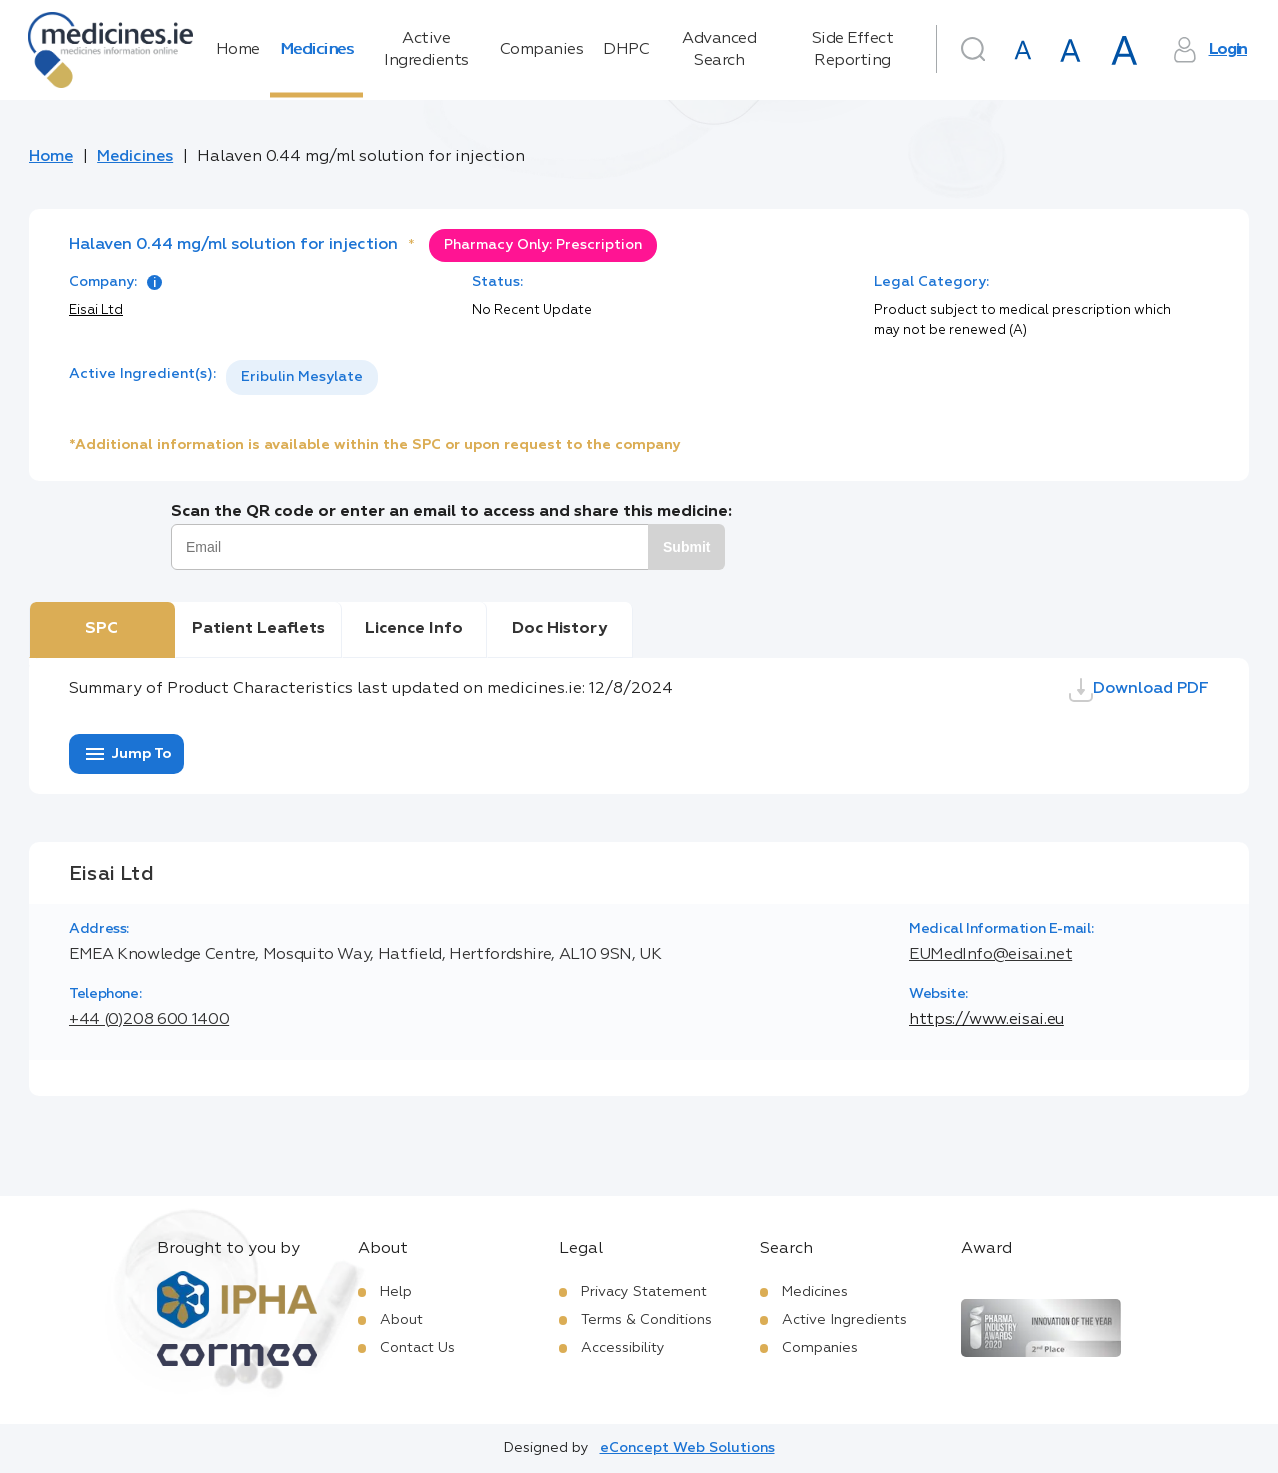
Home (238, 50)
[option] (302, 377)
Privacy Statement (644, 1292)
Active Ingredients (426, 50)
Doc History (559, 629)
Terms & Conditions (646, 1320)
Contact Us (417, 1348)
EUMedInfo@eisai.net (990, 955)
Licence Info (414, 629)
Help (396, 1292)
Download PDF (1139, 690)
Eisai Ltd (96, 310)
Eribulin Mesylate (302, 377)
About (401, 1320)
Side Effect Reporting (853, 50)
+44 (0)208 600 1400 (149, 1020)
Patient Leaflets (258, 629)
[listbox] (302, 377)
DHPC (626, 50)
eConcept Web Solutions (687, 1448)
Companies (542, 50)
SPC (101, 629)
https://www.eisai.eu (986, 1020)
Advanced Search (719, 50)
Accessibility (623, 1348)
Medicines (317, 50)
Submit (686, 547)
